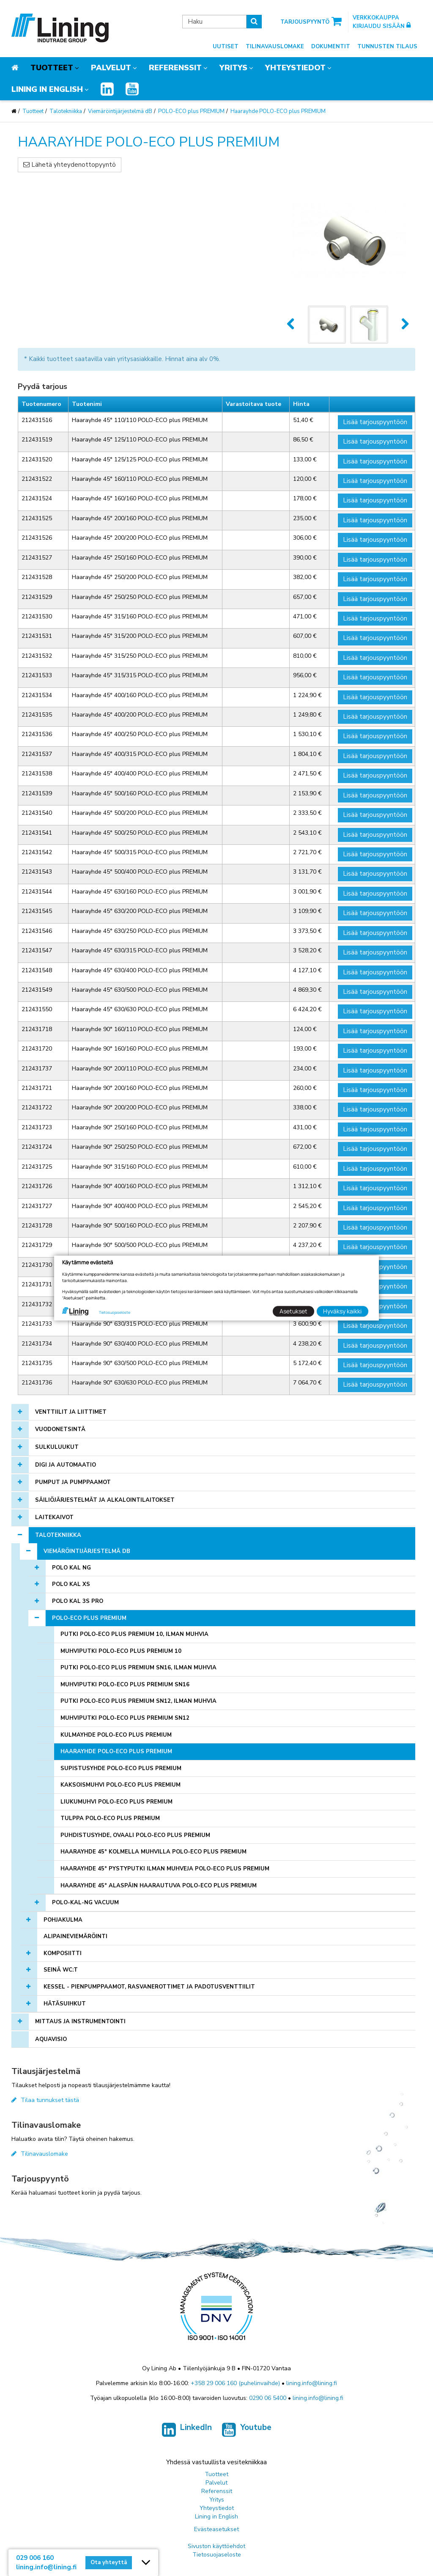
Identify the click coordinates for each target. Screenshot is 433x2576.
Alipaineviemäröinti (75, 1936)
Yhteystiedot (295, 68)
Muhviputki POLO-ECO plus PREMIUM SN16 (124, 1684)
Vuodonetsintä (60, 1429)
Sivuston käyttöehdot (216, 2546)
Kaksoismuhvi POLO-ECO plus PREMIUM (120, 1785)
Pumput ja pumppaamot (73, 1482)
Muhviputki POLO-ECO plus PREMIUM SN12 (124, 1718)
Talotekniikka (65, 111)
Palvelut (111, 68)
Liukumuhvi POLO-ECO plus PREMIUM (116, 1802)
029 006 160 (35, 2558)
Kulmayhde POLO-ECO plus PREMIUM (116, 1735)
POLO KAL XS (71, 1584)
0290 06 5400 (267, 2398)
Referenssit (175, 68)
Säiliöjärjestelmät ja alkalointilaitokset (105, 1500)
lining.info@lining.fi (311, 2383)
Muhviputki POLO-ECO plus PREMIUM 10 (120, 1651)
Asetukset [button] (293, 1311)
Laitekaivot (54, 1517)
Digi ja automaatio (65, 1465)
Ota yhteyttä (108, 2562)
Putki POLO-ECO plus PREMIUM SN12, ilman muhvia (138, 1701)
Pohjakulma (63, 1920)
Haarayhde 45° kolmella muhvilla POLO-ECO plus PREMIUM (153, 1852)
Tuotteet (51, 68)
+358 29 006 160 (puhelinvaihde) (235, 2383)
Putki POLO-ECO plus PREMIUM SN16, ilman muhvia (138, 1667)
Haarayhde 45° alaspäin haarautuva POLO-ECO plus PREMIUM (158, 1885)
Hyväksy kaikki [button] (342, 1311)
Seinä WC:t (61, 1970)
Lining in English (47, 89)
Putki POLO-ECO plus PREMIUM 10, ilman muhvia (134, 1634)
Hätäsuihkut (65, 2004)
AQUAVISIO (51, 2039)
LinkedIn (187, 2431)
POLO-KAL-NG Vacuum (85, 1902)
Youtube (246, 2431)
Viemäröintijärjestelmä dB (120, 111)
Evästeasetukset (216, 2529)
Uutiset (225, 46)
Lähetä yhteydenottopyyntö (69, 164)
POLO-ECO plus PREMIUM (191, 111)
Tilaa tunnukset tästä (45, 2100)
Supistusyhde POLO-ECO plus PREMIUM (120, 1768)
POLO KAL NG (71, 1568)
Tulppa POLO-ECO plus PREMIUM (110, 1818)
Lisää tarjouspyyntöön (375, 422)
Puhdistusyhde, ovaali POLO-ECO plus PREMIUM (135, 1835)
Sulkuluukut (57, 1447)
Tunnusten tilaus (387, 46)
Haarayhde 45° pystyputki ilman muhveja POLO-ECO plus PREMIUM (164, 1869)
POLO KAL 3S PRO (77, 1601)
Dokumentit (330, 46)
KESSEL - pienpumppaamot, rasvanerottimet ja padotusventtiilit (149, 1987)
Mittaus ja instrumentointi (80, 2021)
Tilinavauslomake (275, 46)
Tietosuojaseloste (216, 2555)
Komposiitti (63, 1953)
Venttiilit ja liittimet (71, 1412)
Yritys (233, 68)
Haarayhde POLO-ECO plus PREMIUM (278, 111)
